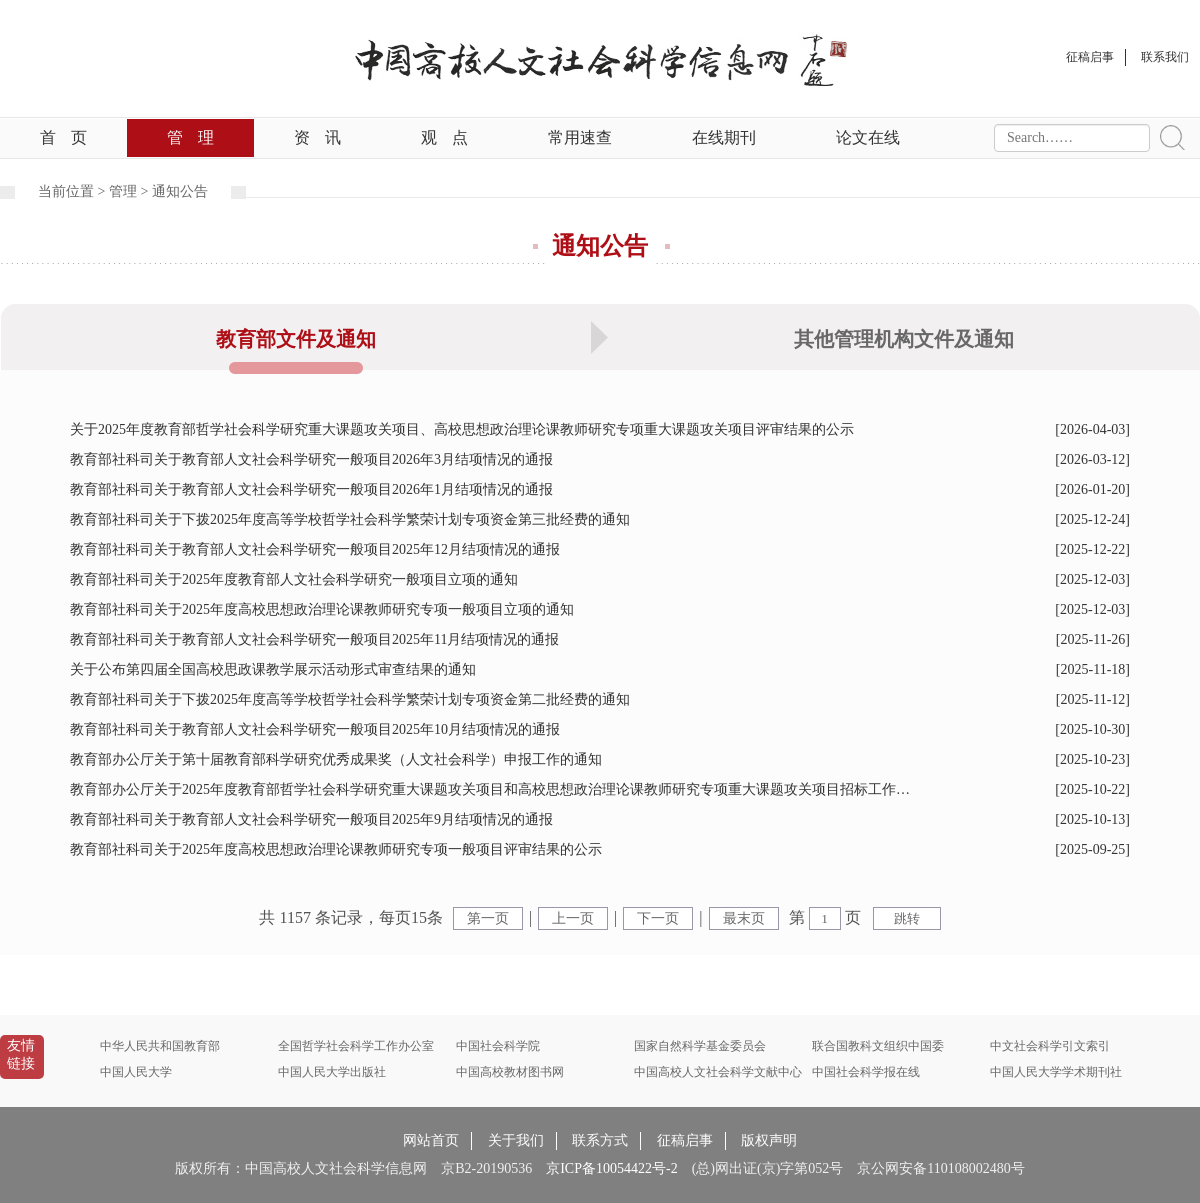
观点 (444, 137)
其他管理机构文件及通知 (904, 339)
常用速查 (580, 137)
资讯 (317, 137)
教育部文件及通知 (296, 339)
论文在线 (868, 137)
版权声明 (769, 1140)
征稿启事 (685, 1140)
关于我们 (516, 1140)
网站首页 (431, 1140)
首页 (63, 137)
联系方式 (600, 1140)
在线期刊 (724, 137)
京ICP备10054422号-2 (611, 1168)
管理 (190, 137)
